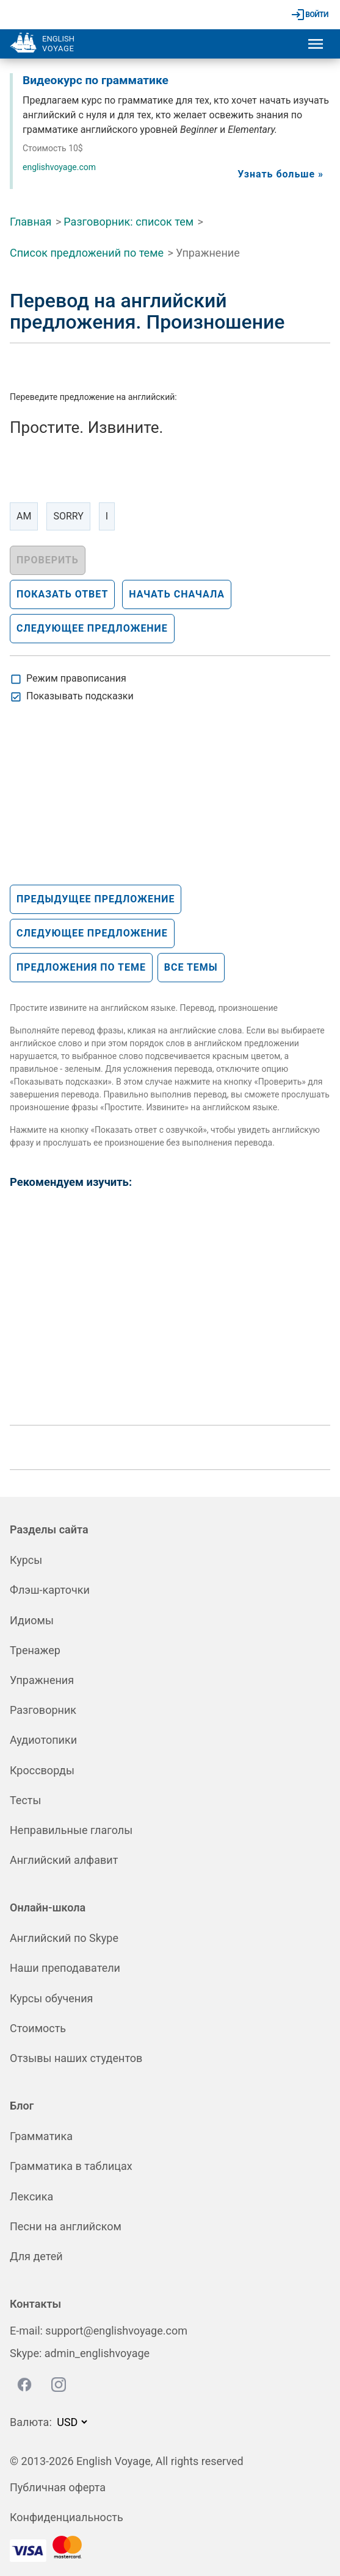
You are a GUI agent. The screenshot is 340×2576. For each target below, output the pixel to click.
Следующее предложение (92, 933)
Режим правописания (76, 678)
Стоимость (38, 2028)
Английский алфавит (64, 1860)
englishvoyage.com (59, 167)
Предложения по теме (81, 967)
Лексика (31, 2196)
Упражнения (42, 1680)
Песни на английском (65, 2226)
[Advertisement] (101, 804)
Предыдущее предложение (95, 899)
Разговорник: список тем (128, 221)
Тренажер (35, 1650)
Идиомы (32, 1620)
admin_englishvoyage (97, 2353)
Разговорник (43, 1710)
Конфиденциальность (66, 2517)
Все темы (191, 967)
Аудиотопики (43, 1739)
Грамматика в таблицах (71, 2166)
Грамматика (41, 2136)
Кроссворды (42, 1770)
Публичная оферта (58, 2487)
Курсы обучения (51, 1998)
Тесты (25, 1800)
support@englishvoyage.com (116, 2330)
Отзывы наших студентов (76, 2058)
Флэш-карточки (50, 1589)
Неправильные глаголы (71, 1830)
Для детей (36, 2256)
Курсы (26, 1560)
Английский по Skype (64, 1938)
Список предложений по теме (87, 252)
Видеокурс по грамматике (95, 80)
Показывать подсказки (80, 696)
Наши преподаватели (65, 1967)
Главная (30, 221)
